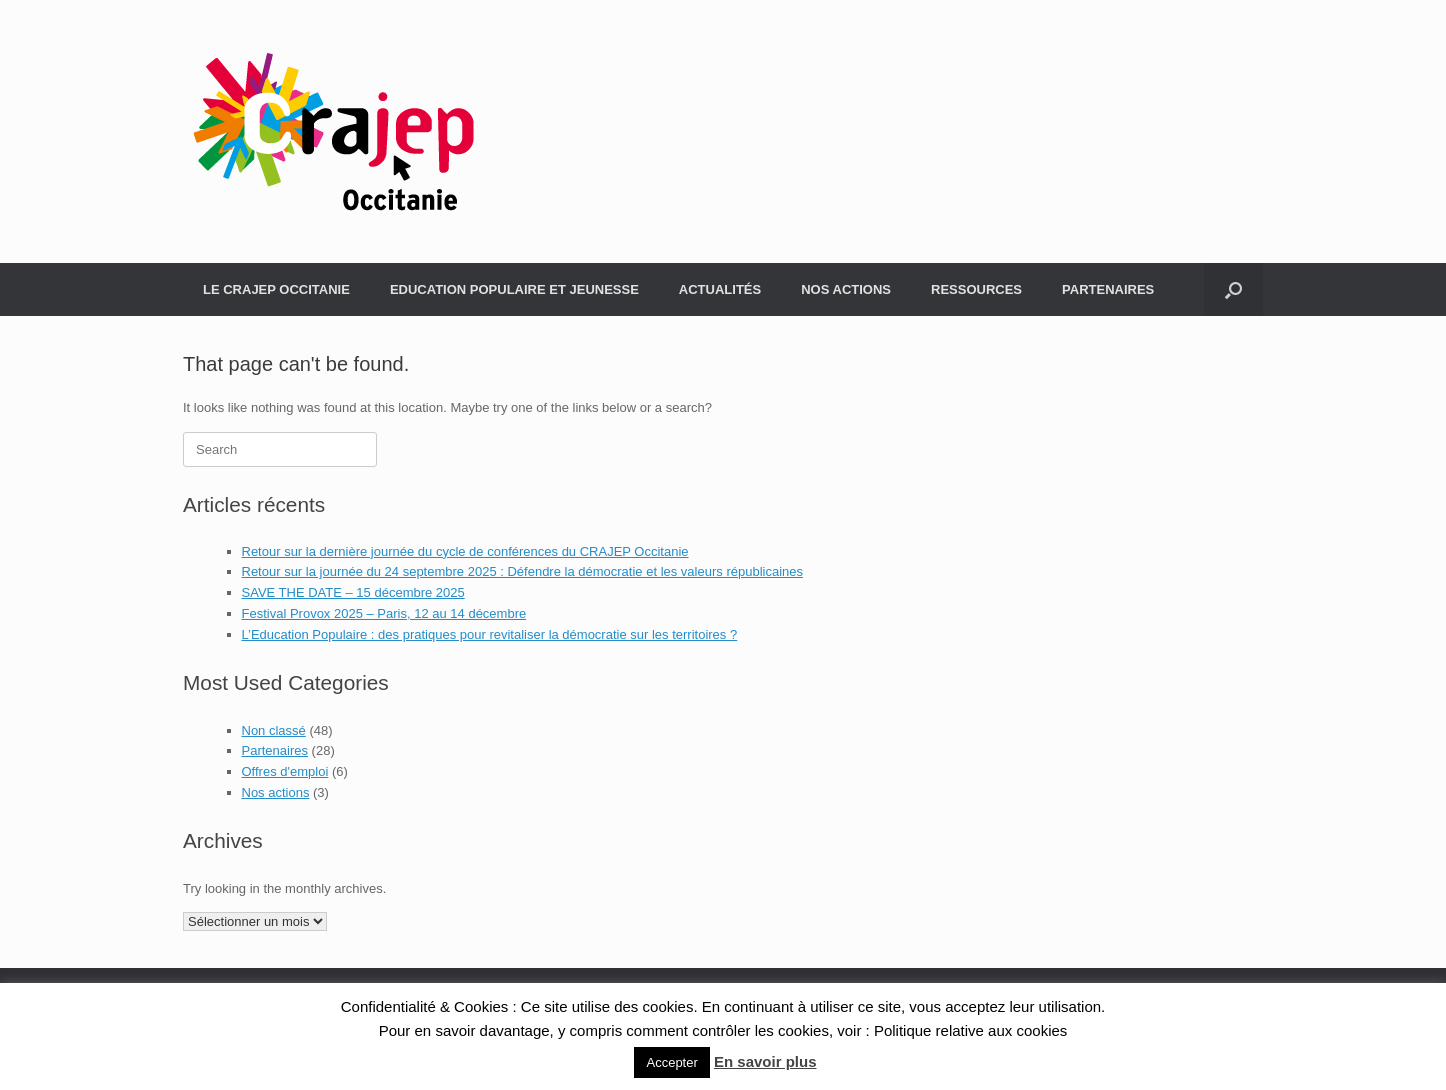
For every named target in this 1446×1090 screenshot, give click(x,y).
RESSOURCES (976, 289)
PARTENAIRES (1108, 289)
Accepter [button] (671, 1062)
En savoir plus (765, 1061)
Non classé (274, 730)
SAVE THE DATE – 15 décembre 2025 (353, 592)
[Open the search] (1233, 289)
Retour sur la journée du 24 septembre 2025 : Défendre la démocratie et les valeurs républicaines (523, 571)
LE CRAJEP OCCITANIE (276, 289)
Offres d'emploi (285, 771)
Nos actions (276, 792)
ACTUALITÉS (720, 289)
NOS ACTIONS (846, 289)
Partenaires (275, 750)
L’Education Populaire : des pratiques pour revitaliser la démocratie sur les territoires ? (490, 634)
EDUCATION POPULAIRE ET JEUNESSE (514, 289)
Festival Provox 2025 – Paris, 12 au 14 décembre (384, 613)
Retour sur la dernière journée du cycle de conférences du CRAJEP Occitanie (465, 551)
